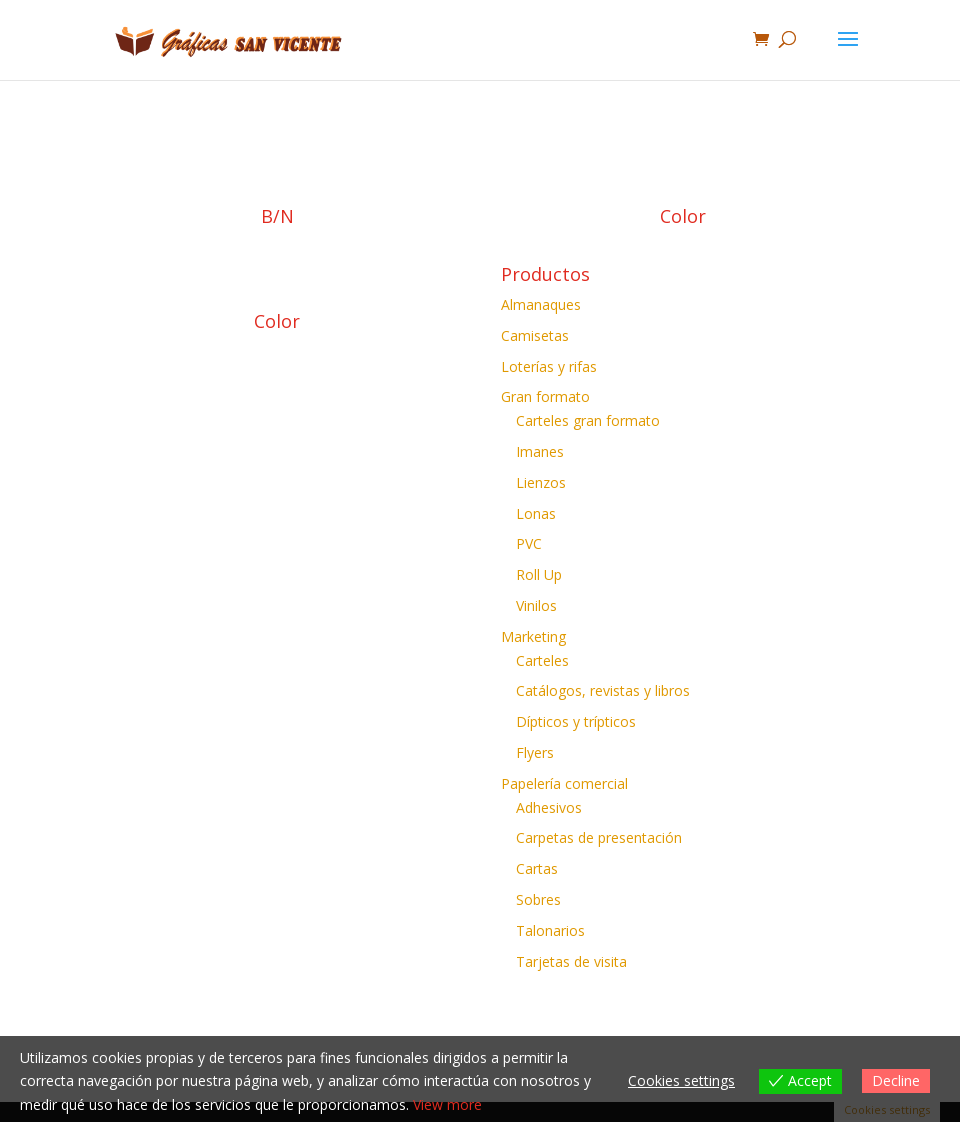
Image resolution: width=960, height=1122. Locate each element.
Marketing (533, 636)
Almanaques (541, 304)
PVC (529, 543)
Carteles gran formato (588, 420)
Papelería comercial (564, 783)
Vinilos (536, 605)
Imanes (540, 451)
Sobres (538, 899)
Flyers (535, 752)
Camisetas (535, 335)
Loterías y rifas (549, 366)
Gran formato (545, 396)
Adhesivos (549, 807)
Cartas (537, 868)
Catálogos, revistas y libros (603, 690)
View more (447, 1104)
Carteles (542, 660)
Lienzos (541, 482)
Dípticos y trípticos (576, 721)
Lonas (536, 513)
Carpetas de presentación (599, 837)
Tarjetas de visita (571, 961)
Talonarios (550, 930)
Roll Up (539, 574)
